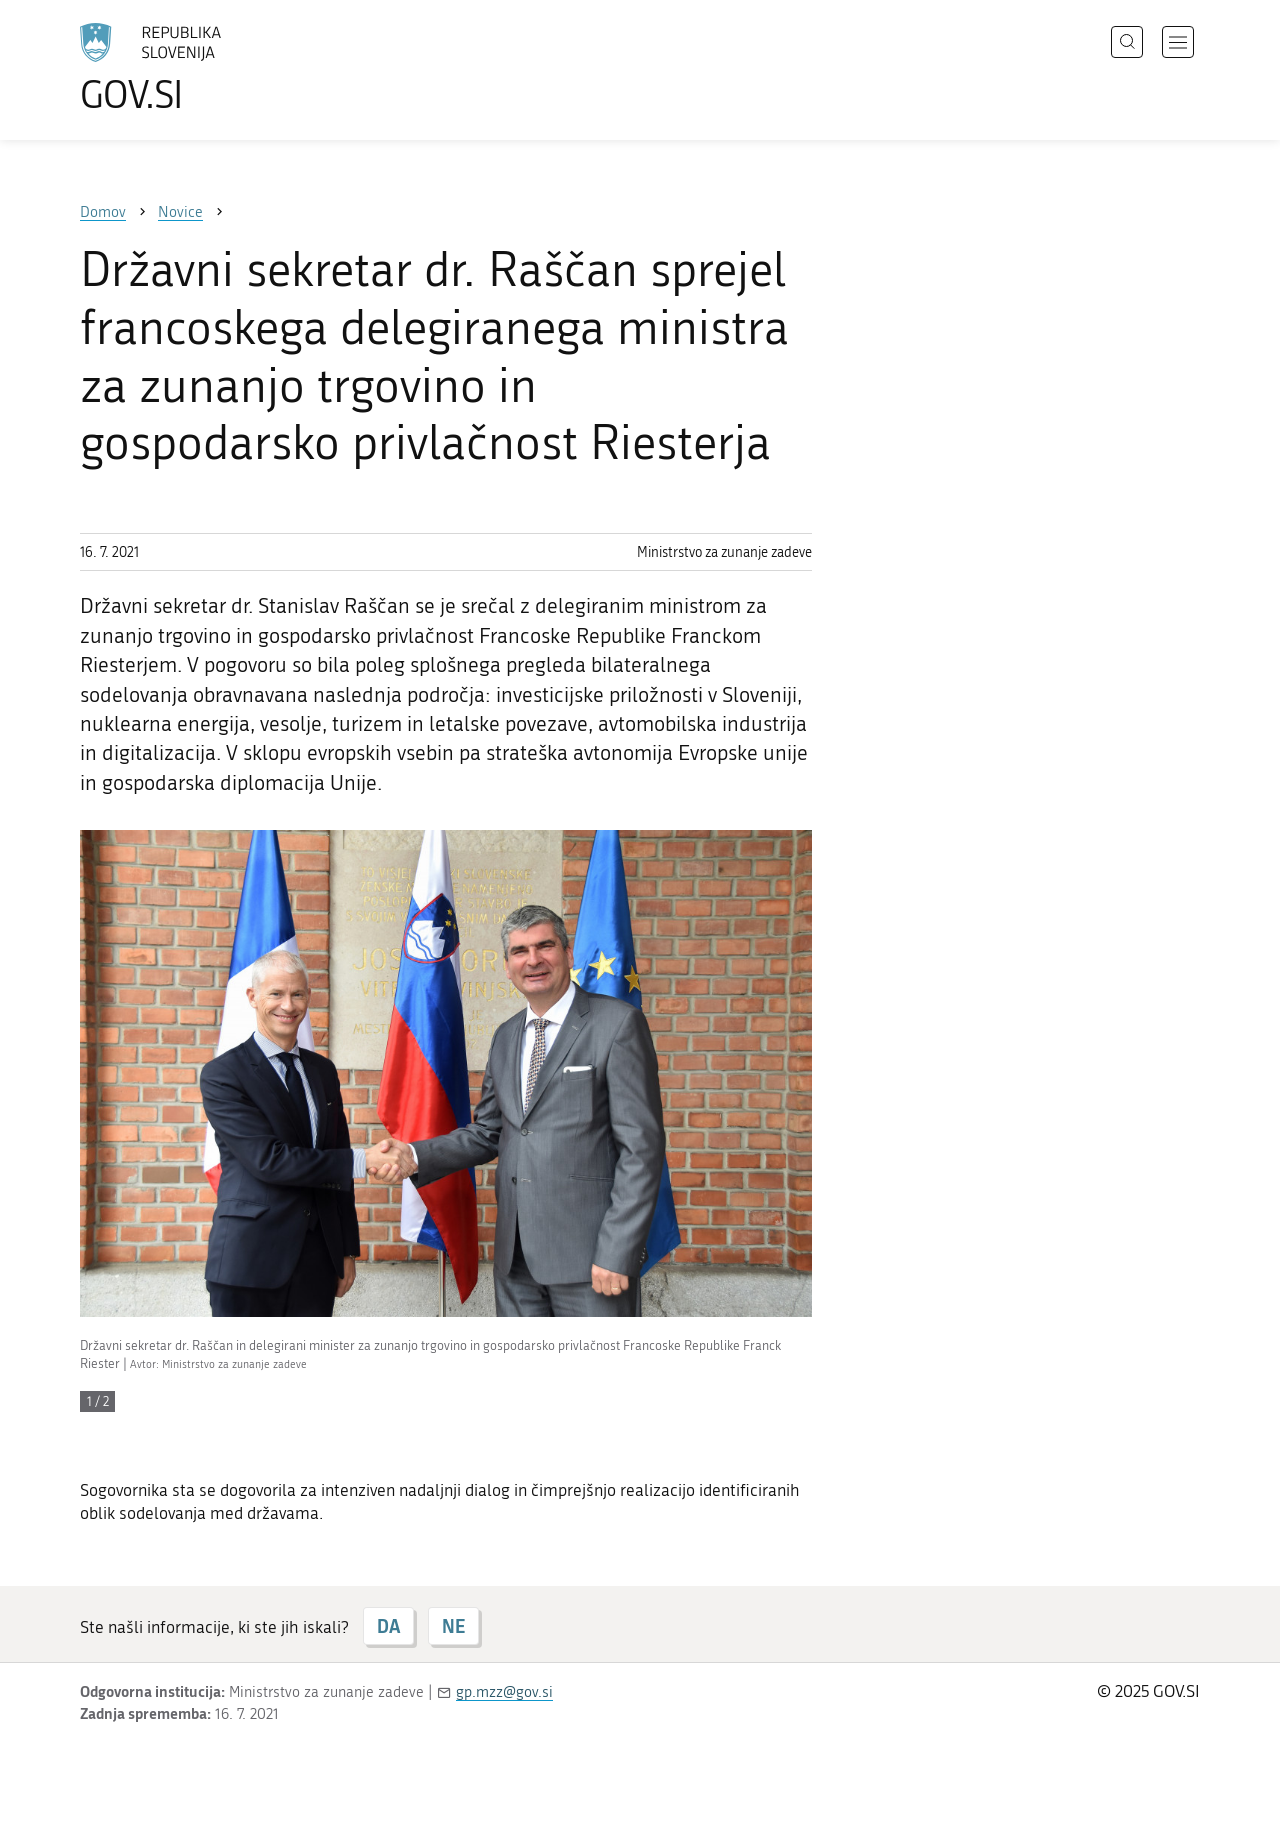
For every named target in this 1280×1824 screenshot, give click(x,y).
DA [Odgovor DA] (388, 1626)
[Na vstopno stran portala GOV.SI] (206, 68)
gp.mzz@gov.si (504, 1692)
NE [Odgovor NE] (453, 1626)
